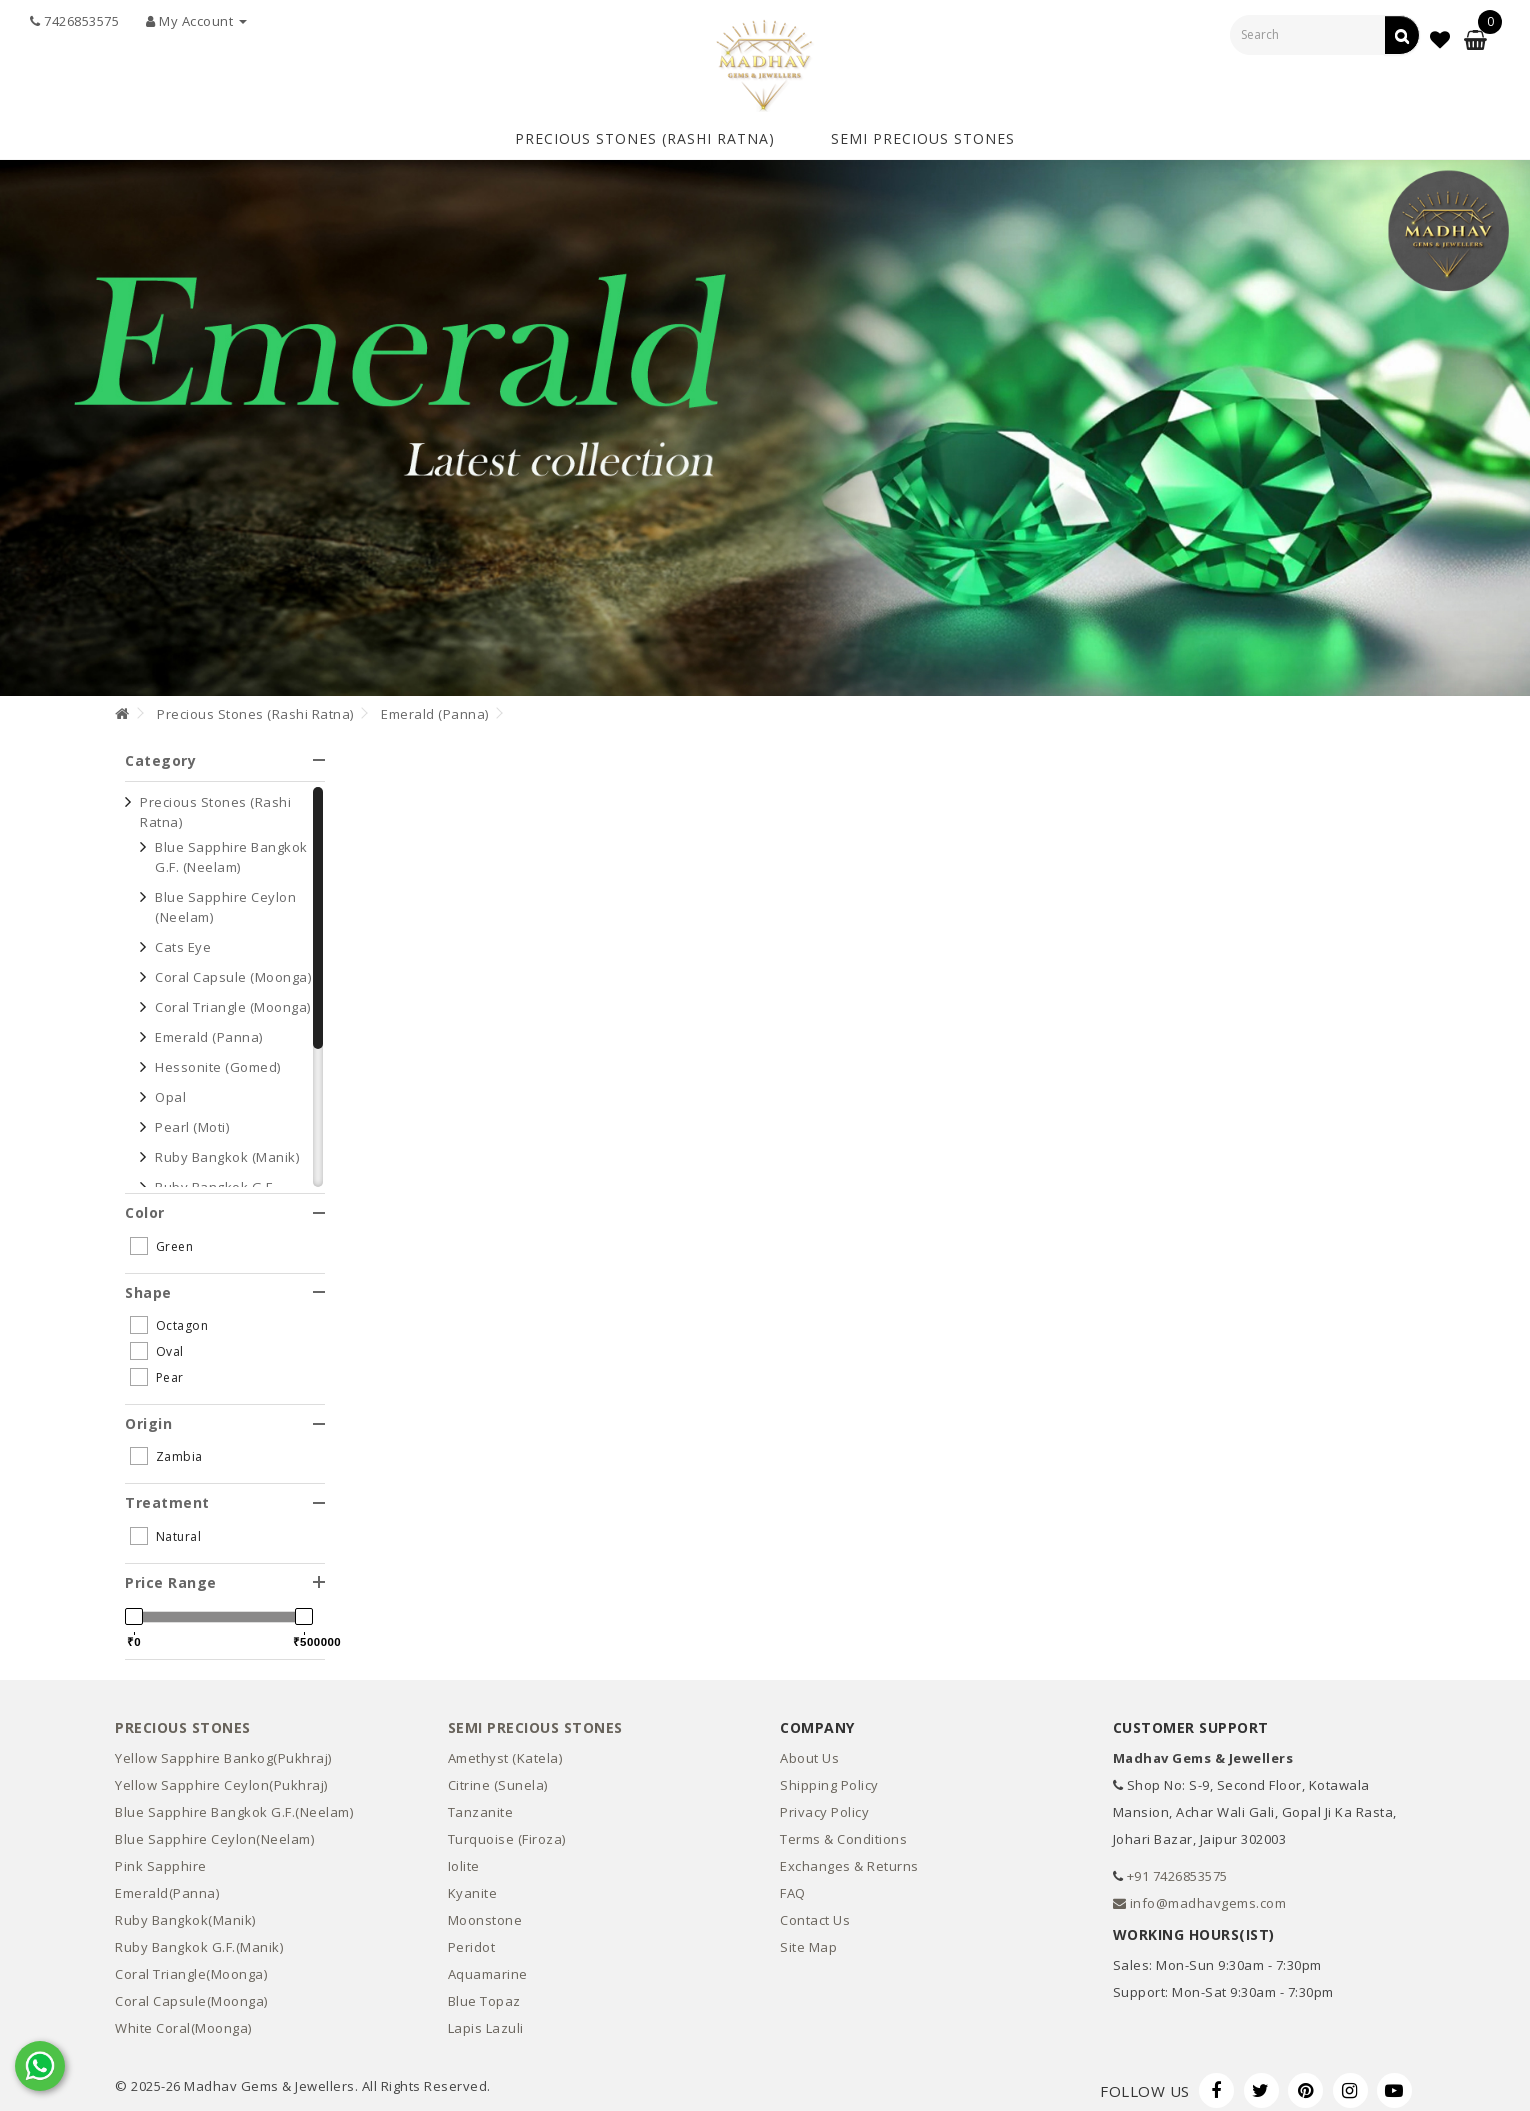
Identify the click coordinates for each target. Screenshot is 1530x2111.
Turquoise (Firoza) (507, 1830)
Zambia (166, 1447)
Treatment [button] (225, 1493)
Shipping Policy (829, 1776)
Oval (157, 1342)
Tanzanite (481, 1803)
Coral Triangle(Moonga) (191, 1965)
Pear (157, 1368)
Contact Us (815, 1911)
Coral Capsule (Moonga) (233, 968)
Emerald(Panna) (167, 1884)
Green (161, 1236)
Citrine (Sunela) (498, 1776)
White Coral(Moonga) (183, 2019)
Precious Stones (183, 1717)
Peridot (472, 1938)
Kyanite (473, 1884)
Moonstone (485, 1911)
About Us (809, 1749)
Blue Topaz (484, 1992)
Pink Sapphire (161, 1857)
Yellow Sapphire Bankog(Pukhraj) (223, 1749)
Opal (170, 1088)
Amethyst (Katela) (505, 1749)
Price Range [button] (225, 1572)
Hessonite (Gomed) (218, 1058)
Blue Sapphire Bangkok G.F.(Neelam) (234, 1803)
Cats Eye (183, 938)
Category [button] (225, 750)
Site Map (808, 1938)
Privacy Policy (824, 1803)
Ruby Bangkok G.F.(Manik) (199, 1938)
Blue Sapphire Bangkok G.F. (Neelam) (231, 848)
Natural (165, 1526)
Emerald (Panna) (435, 704)
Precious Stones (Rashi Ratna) (645, 133)
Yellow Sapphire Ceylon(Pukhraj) (221, 1776)
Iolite (464, 1857)
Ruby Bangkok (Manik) (227, 1148)
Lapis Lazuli (486, 2019)
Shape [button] (225, 1282)
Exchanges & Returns (849, 1857)
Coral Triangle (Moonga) (233, 998)
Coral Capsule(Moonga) (191, 1992)
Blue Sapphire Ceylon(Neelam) (214, 1830)
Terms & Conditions (843, 1830)
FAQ (793, 1884)
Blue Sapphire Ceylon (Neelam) (225, 898)
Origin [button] (225, 1414)
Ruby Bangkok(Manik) (185, 1911)
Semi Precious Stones (923, 133)
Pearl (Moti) (192, 1118)
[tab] (225, 750)
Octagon (169, 1316)
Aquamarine (488, 1965)
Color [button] (225, 1203)
